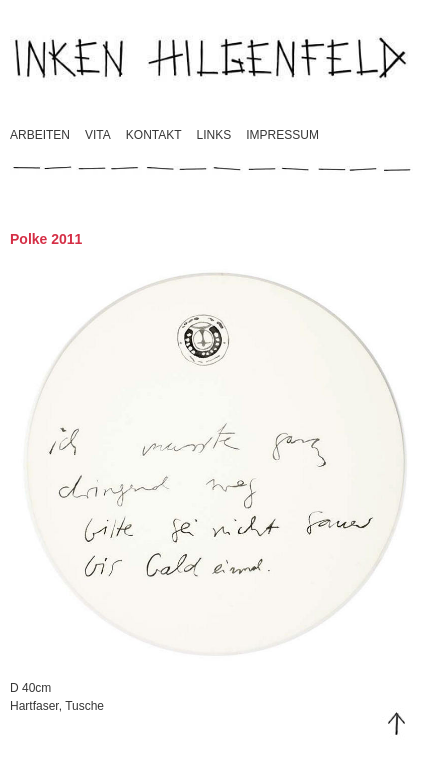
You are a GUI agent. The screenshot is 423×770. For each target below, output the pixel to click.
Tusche (84, 706)
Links (214, 135)
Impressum (282, 135)
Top (397, 724)
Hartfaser (34, 706)
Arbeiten (40, 135)
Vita (98, 135)
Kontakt (154, 135)
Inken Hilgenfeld (211, 57)
